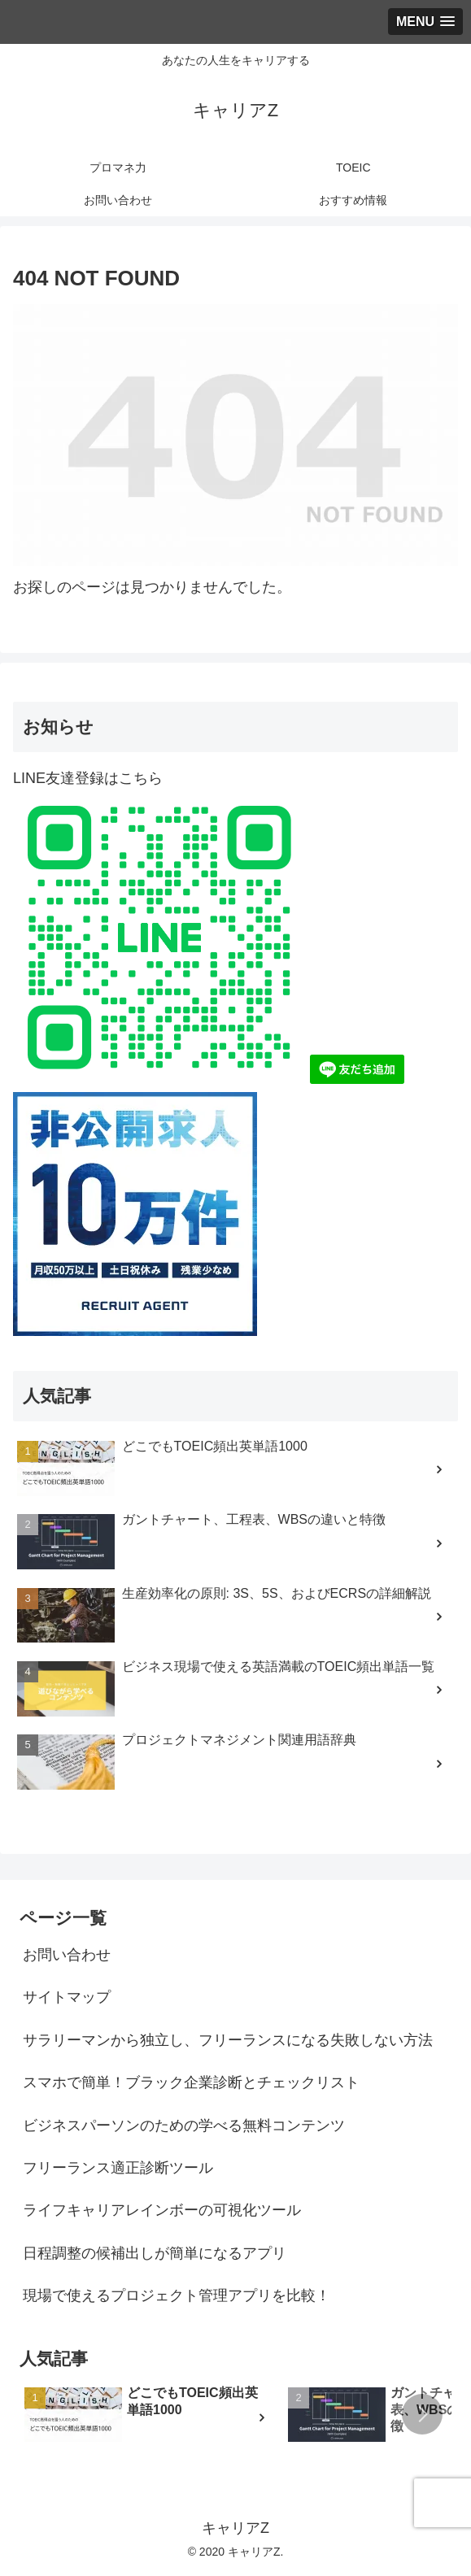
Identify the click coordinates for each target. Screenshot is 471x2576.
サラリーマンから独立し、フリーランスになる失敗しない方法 (228, 2040)
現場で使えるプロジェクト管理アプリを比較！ (176, 2295)
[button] (422, 2414)
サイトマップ (67, 1997)
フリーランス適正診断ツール (118, 2168)
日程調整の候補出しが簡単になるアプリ (154, 2253)
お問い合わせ (67, 1955)
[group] (150, 2417)
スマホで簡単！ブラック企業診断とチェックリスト (191, 2082)
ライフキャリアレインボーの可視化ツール (162, 2210)
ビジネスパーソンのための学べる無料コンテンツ (184, 2125)
